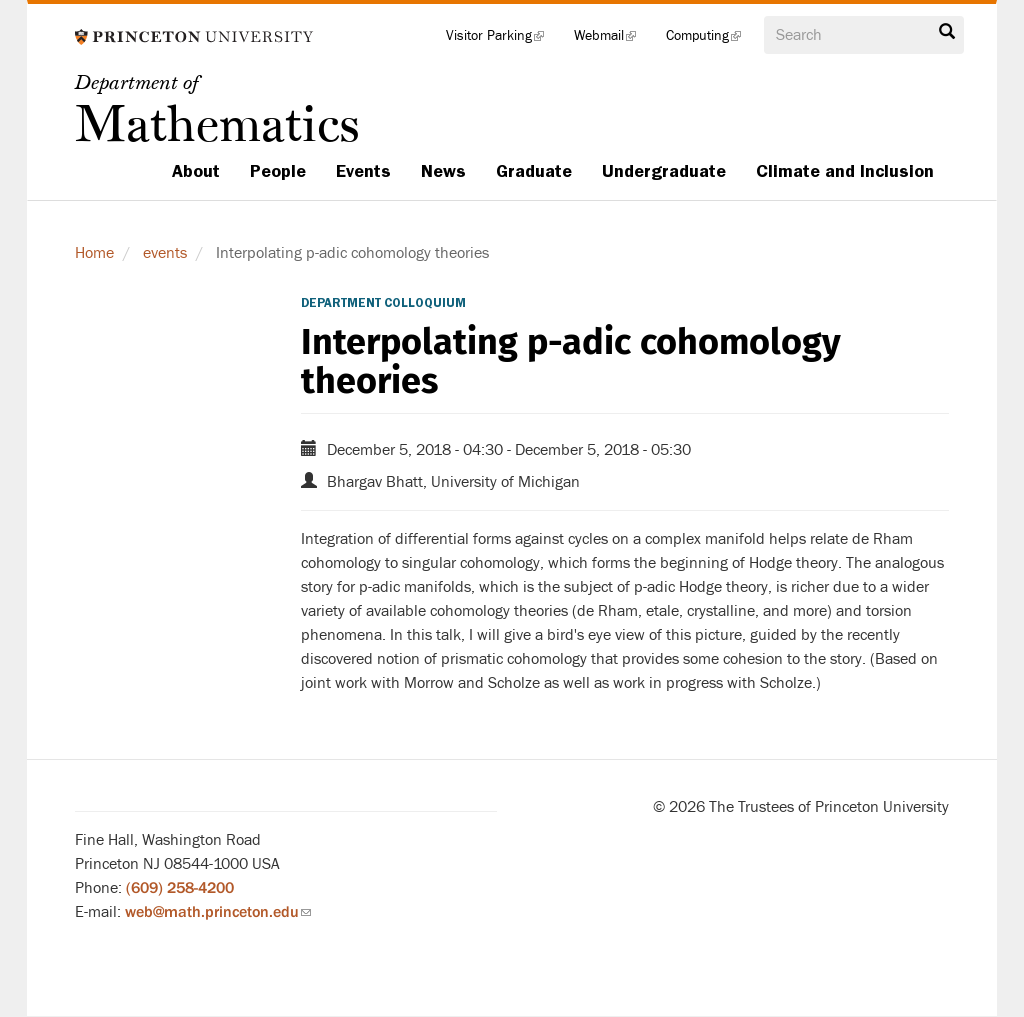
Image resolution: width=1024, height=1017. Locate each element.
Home (94, 253)
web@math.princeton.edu (218, 912)
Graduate (534, 171)
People (278, 171)
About (196, 171)
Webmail (612, 40)
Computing (711, 40)
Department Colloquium (383, 303)
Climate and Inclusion (845, 171)
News (443, 171)
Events (363, 171)
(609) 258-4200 (180, 888)
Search (947, 32)
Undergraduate (664, 171)
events (165, 253)
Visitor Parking (502, 40)
